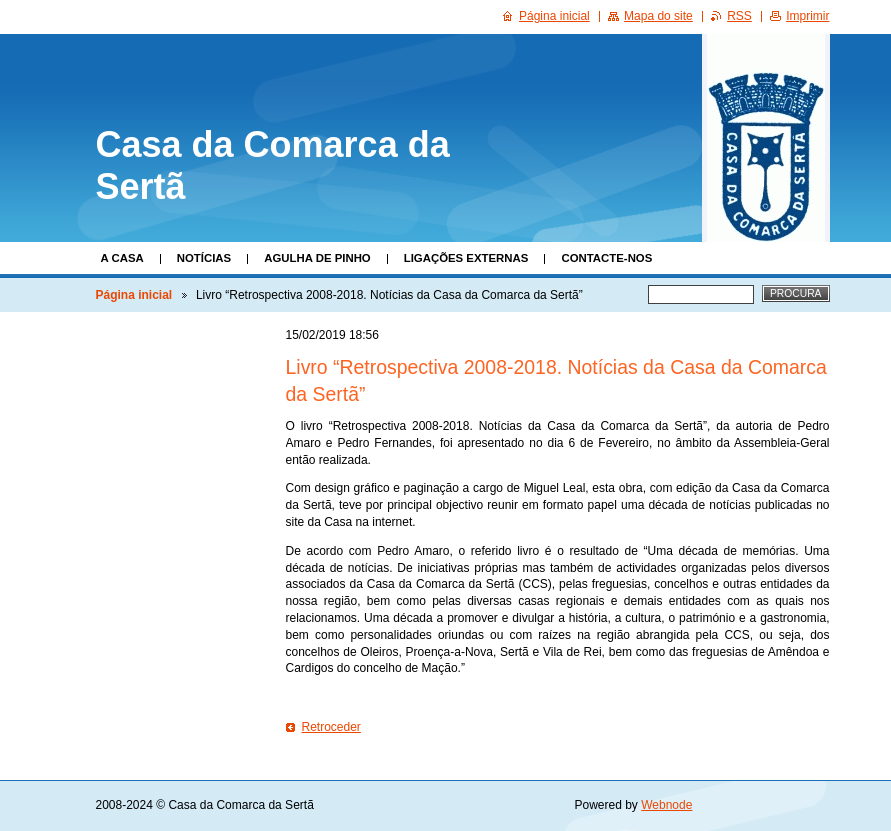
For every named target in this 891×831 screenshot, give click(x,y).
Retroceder (331, 727)
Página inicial (134, 295)
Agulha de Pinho (317, 258)
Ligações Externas (466, 258)
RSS (739, 16)
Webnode (666, 805)
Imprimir (807, 16)
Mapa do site (658, 16)
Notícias (204, 258)
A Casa (122, 258)
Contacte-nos (606, 258)
